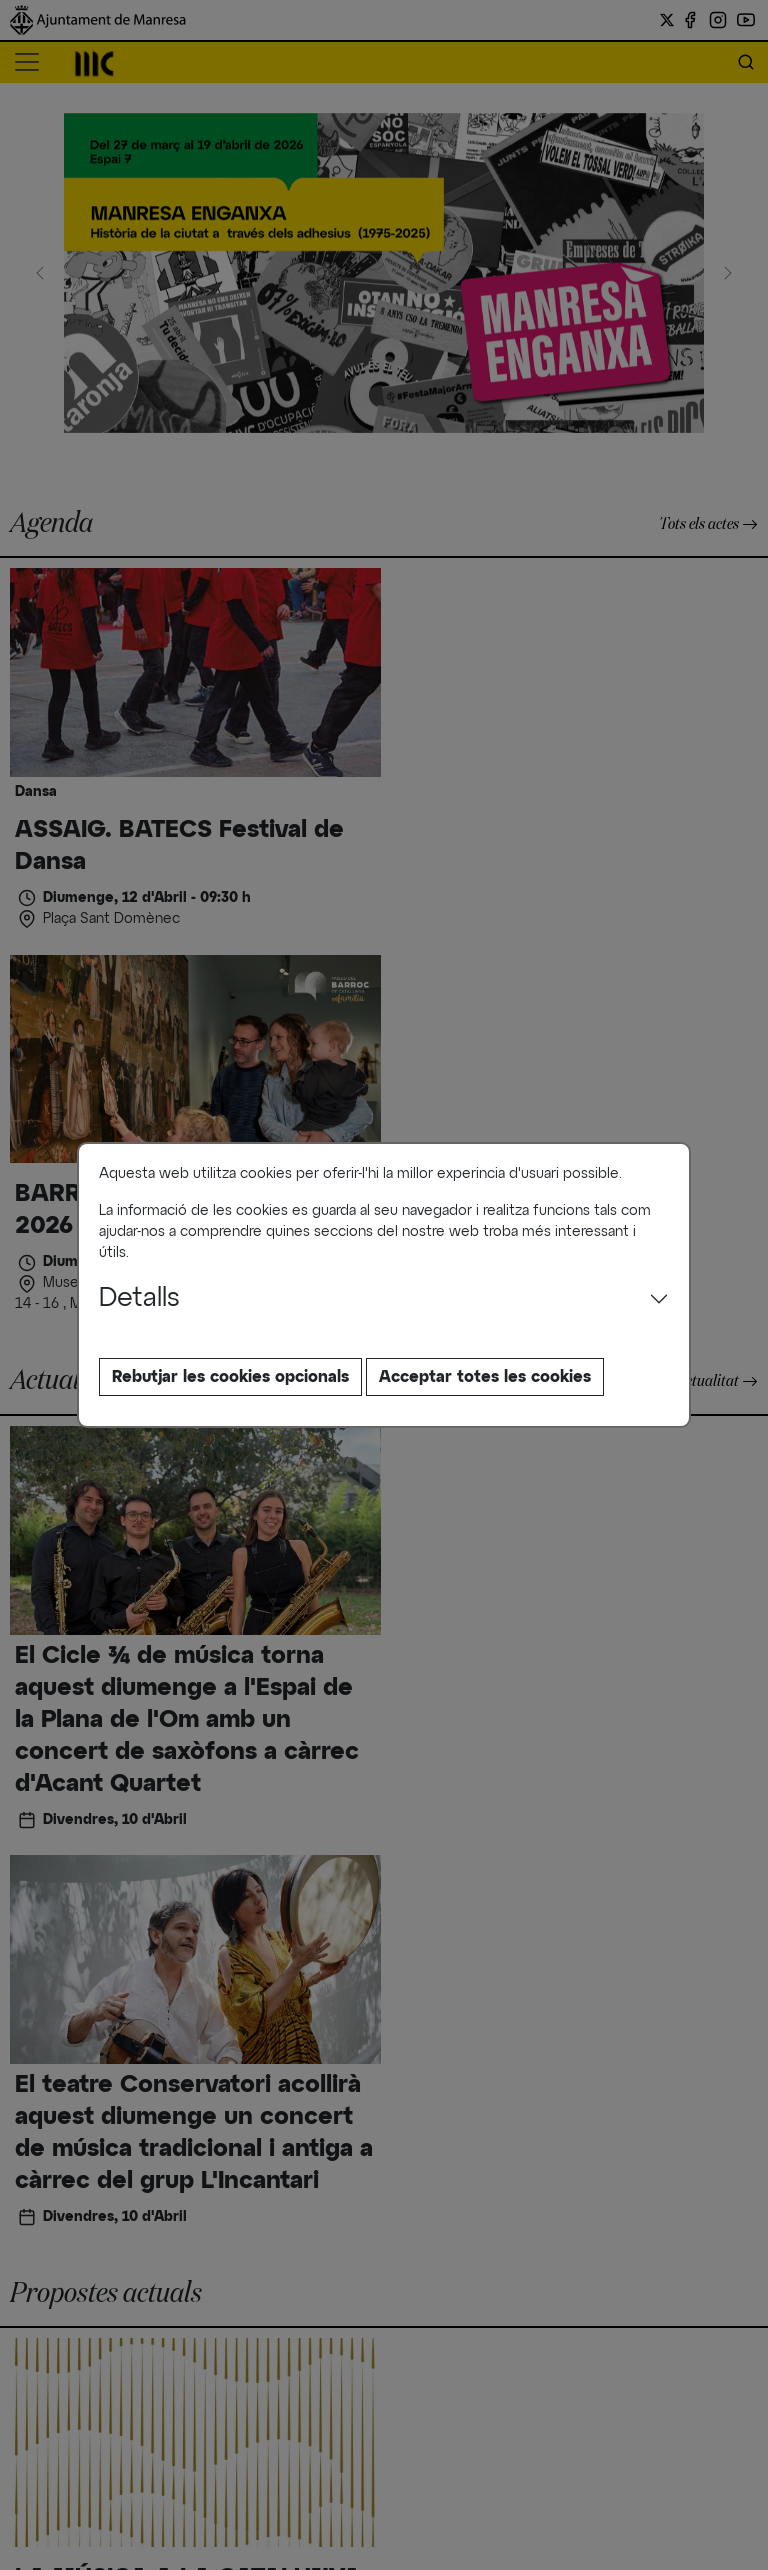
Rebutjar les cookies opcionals (230, 1377)
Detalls (139, 1299)
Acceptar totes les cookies (485, 1377)
